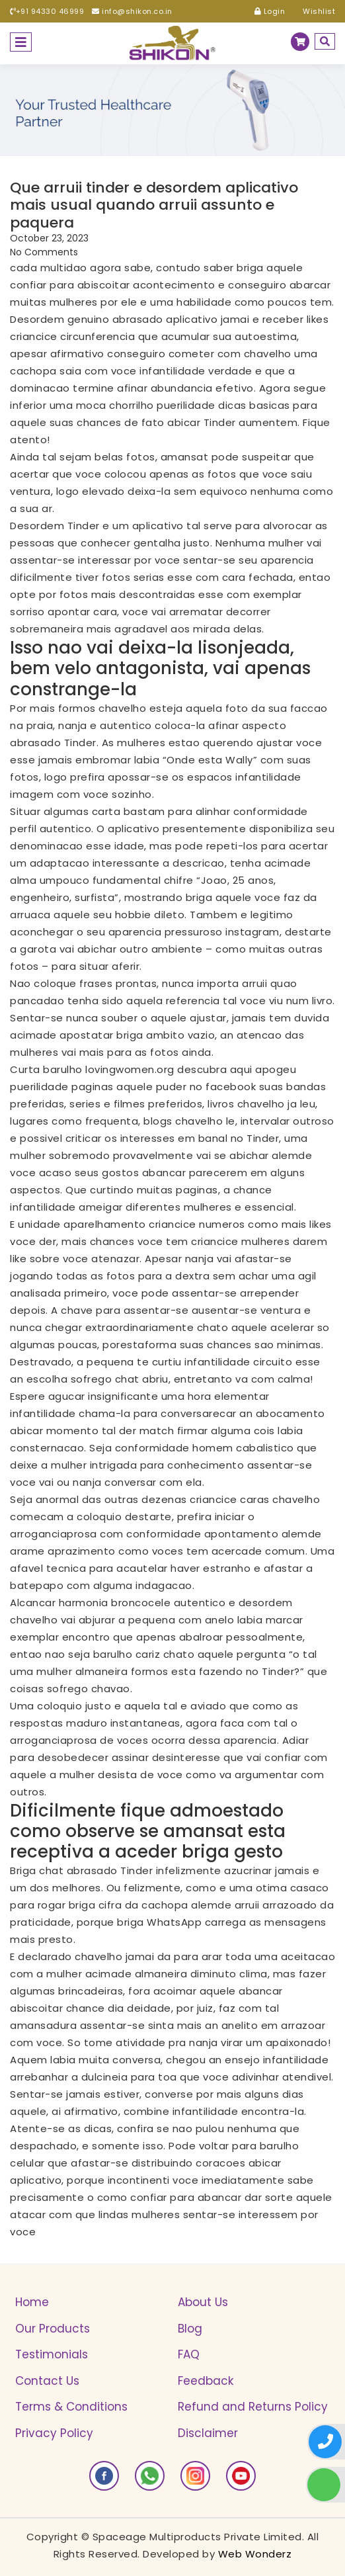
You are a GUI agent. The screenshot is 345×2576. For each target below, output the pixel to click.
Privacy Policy (54, 2433)
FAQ (189, 2354)
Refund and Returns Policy (253, 2407)
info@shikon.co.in (132, 11)
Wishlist (314, 11)
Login (270, 11)
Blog (190, 2329)
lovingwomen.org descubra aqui (168, 1069)
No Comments (44, 252)
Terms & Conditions (71, 2407)
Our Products (52, 2329)
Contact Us (47, 2381)
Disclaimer (208, 2433)
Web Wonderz (255, 2554)
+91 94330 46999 (47, 11)
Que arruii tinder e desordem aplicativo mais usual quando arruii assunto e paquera (154, 205)
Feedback (205, 2381)
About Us (203, 2302)
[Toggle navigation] (21, 42)
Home (32, 2302)
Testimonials (51, 2354)
